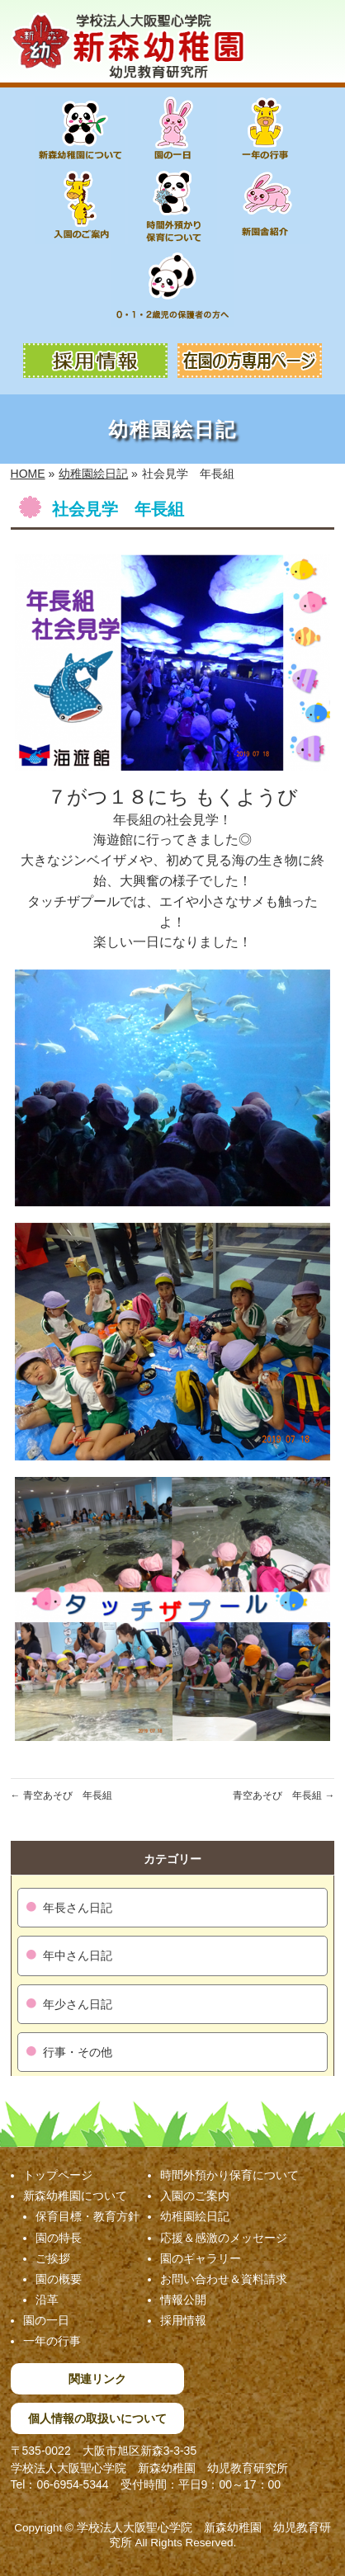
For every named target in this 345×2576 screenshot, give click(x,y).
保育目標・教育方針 (87, 2216)
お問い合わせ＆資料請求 (223, 2279)
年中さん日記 (77, 1955)
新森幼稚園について (75, 2195)
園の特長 (58, 2237)
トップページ (57, 2175)
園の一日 (46, 2320)
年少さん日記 (77, 2004)
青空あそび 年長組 (61, 1795)
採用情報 (183, 2320)
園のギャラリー (200, 2258)
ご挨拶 (52, 2258)
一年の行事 (52, 2340)
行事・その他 (77, 2052)
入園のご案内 (194, 2195)
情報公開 (183, 2299)
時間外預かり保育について (229, 2175)
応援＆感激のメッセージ (223, 2237)
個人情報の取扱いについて (97, 2418)
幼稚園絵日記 (194, 2216)
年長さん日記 (77, 1907)
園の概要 (58, 2279)
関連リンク (97, 2378)
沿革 (47, 2299)
